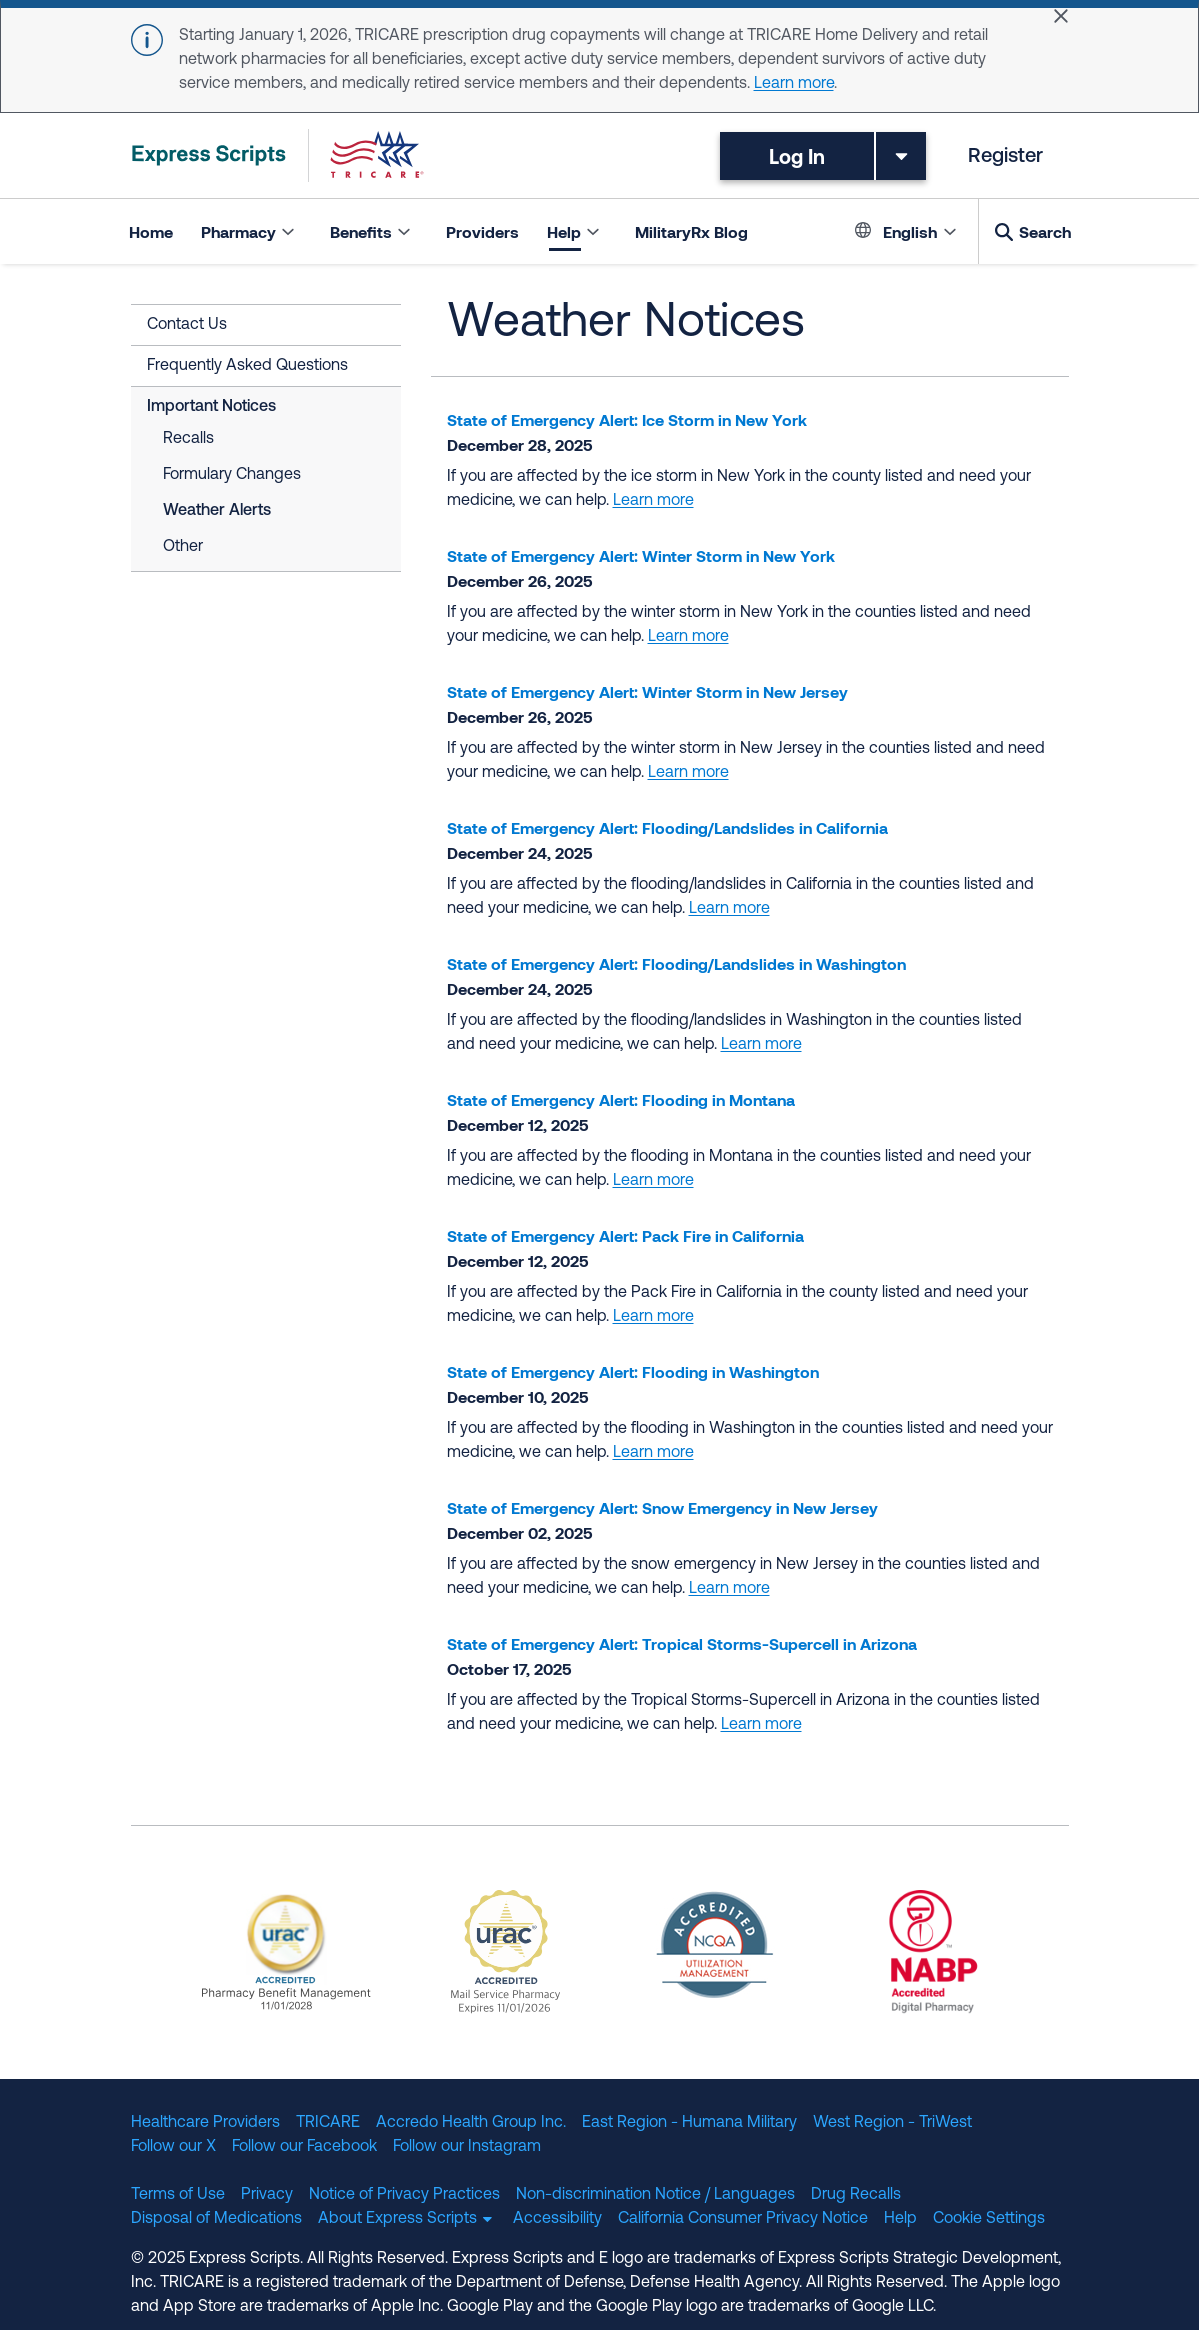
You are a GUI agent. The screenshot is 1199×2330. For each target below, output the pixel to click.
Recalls (188, 439)
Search (1045, 231)
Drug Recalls (856, 2195)
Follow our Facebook (304, 2147)
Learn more (794, 84)
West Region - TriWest (892, 2123)
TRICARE (328, 2123)
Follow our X (173, 2147)
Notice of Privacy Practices (404, 2195)
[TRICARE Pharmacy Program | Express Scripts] (278, 155)
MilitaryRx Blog (691, 231)
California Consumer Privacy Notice (743, 2219)
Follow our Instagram (467, 2147)
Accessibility (557, 2219)
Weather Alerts (217, 511)
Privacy (267, 2195)
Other (183, 547)
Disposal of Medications (216, 2219)
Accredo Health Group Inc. (471, 2123)
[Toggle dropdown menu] (901, 156)
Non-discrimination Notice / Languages (655, 2195)
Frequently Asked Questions (247, 366)
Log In (797, 156)
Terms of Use (178, 2195)
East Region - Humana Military (689, 2123)
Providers (482, 231)
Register (1005, 157)
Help (900, 2219)
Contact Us (187, 325)
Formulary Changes (232, 475)
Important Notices (211, 407)
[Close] (1061, 16)
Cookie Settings (989, 2219)
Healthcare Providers (205, 2123)
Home (151, 231)
